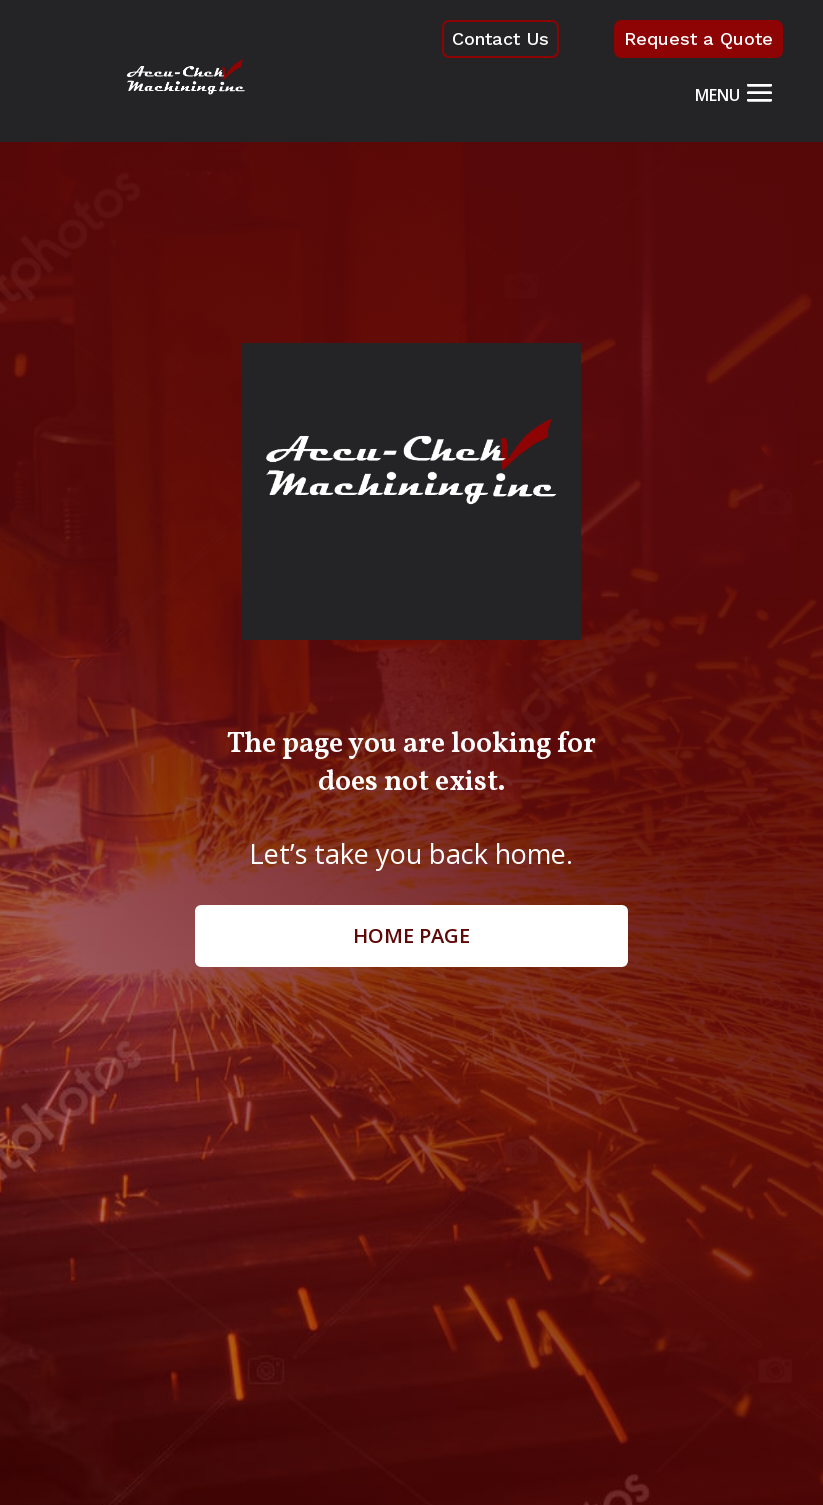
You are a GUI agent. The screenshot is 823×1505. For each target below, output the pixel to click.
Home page (411, 935)
